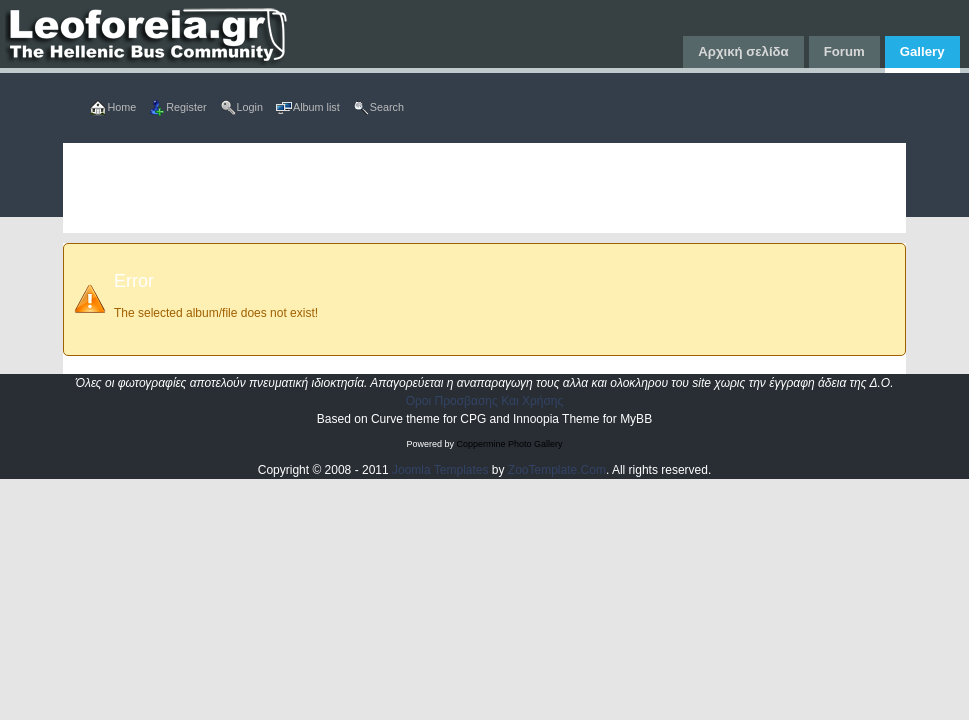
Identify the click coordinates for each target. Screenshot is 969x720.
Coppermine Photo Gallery (509, 444)
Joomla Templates (440, 470)
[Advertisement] (484, 188)
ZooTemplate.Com (557, 470)
